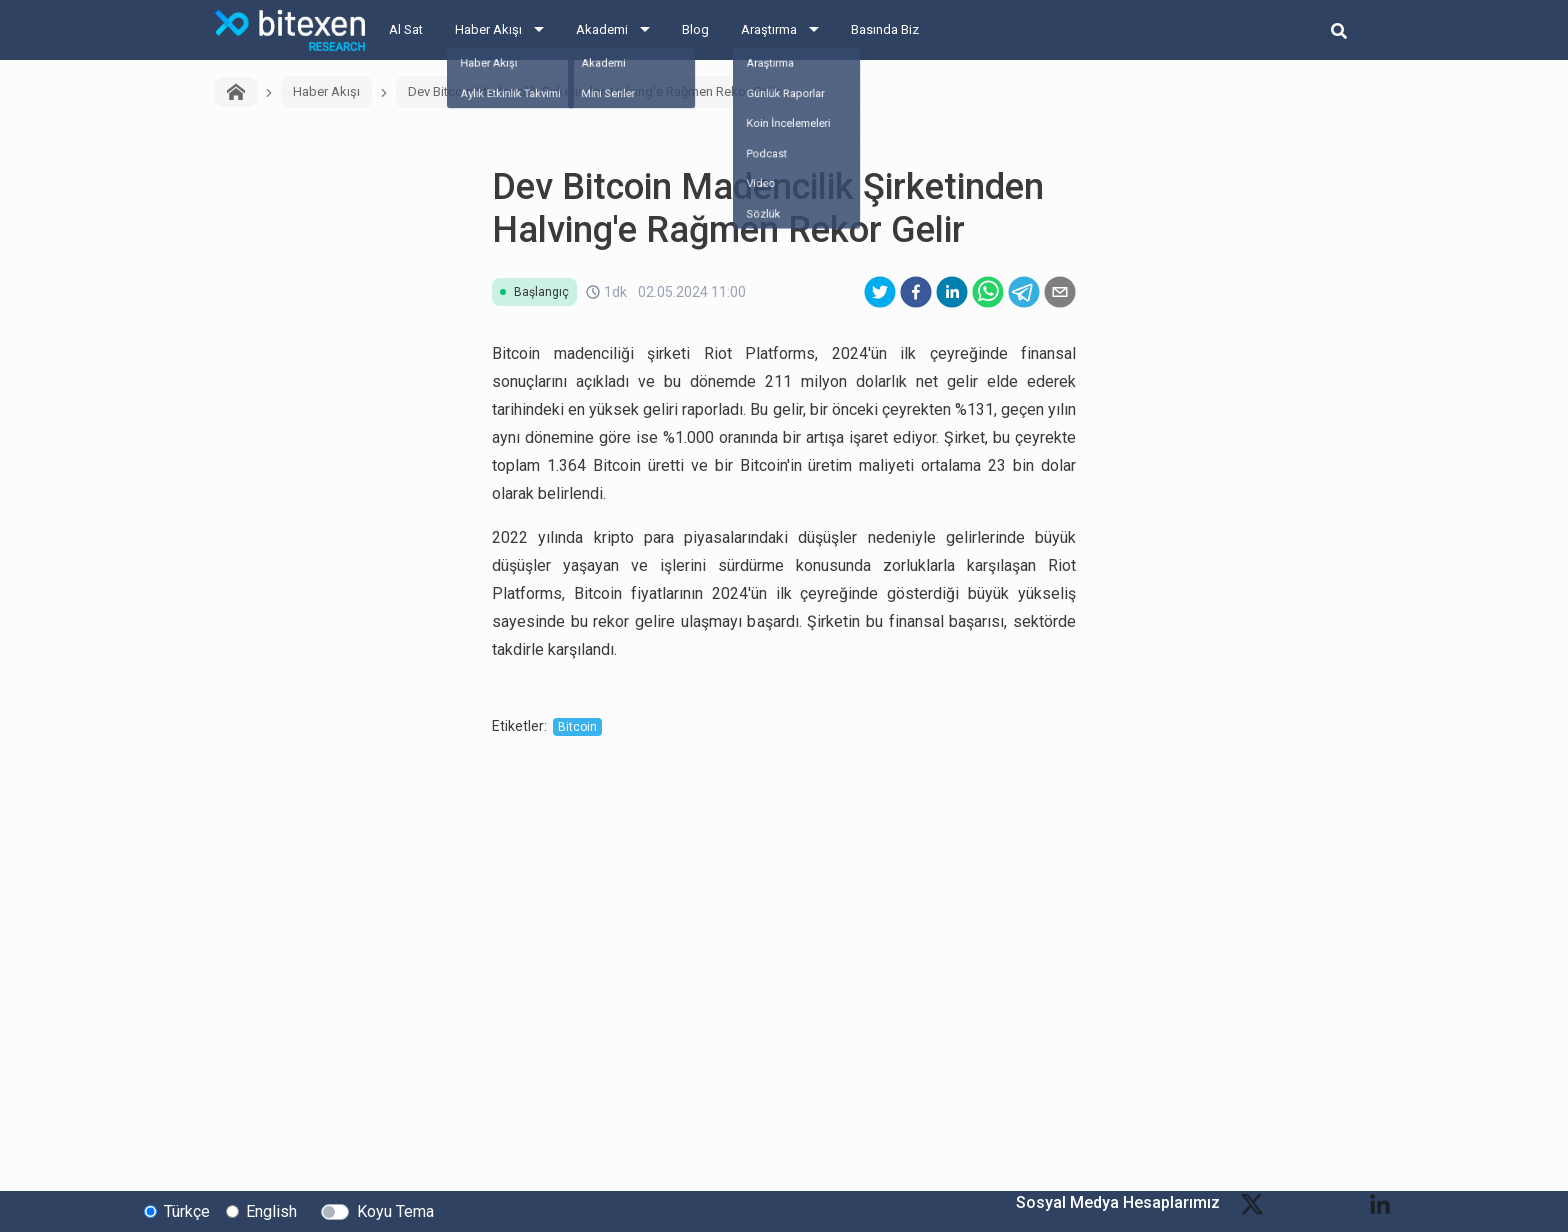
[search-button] (1339, 30)
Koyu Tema (395, 1210)
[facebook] (916, 292)
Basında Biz (885, 29)
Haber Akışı (488, 29)
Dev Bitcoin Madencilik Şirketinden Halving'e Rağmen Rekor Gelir (593, 91)
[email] (1060, 292)
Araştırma (769, 29)
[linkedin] (952, 292)
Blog (695, 29)
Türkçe (187, 1210)
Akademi (602, 29)
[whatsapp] (988, 292)
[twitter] (880, 292)
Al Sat (406, 29)
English (271, 1210)
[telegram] (1024, 292)
